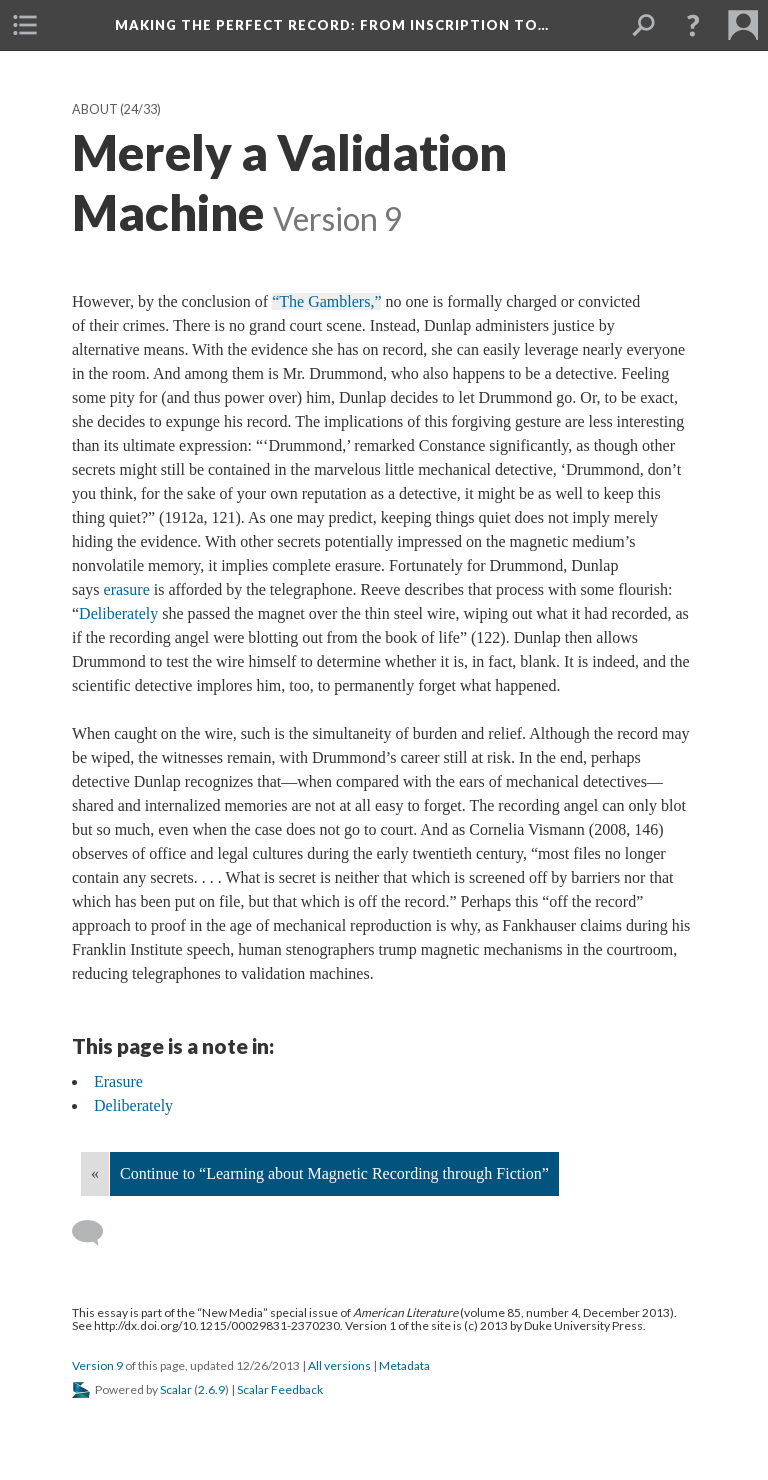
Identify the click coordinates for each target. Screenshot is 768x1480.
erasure (127, 589)
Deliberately (118, 613)
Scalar (176, 1389)
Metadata (404, 1365)
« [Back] (95, 1173)
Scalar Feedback (280, 1389)
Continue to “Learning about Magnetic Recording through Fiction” (334, 1173)
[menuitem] (25, 25)
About (95, 109)
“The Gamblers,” (326, 301)
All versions (339, 1365)
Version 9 (97, 1365)
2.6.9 (211, 1389)
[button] (693, 25)
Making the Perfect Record (332, 25)
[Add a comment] (96, 1233)
